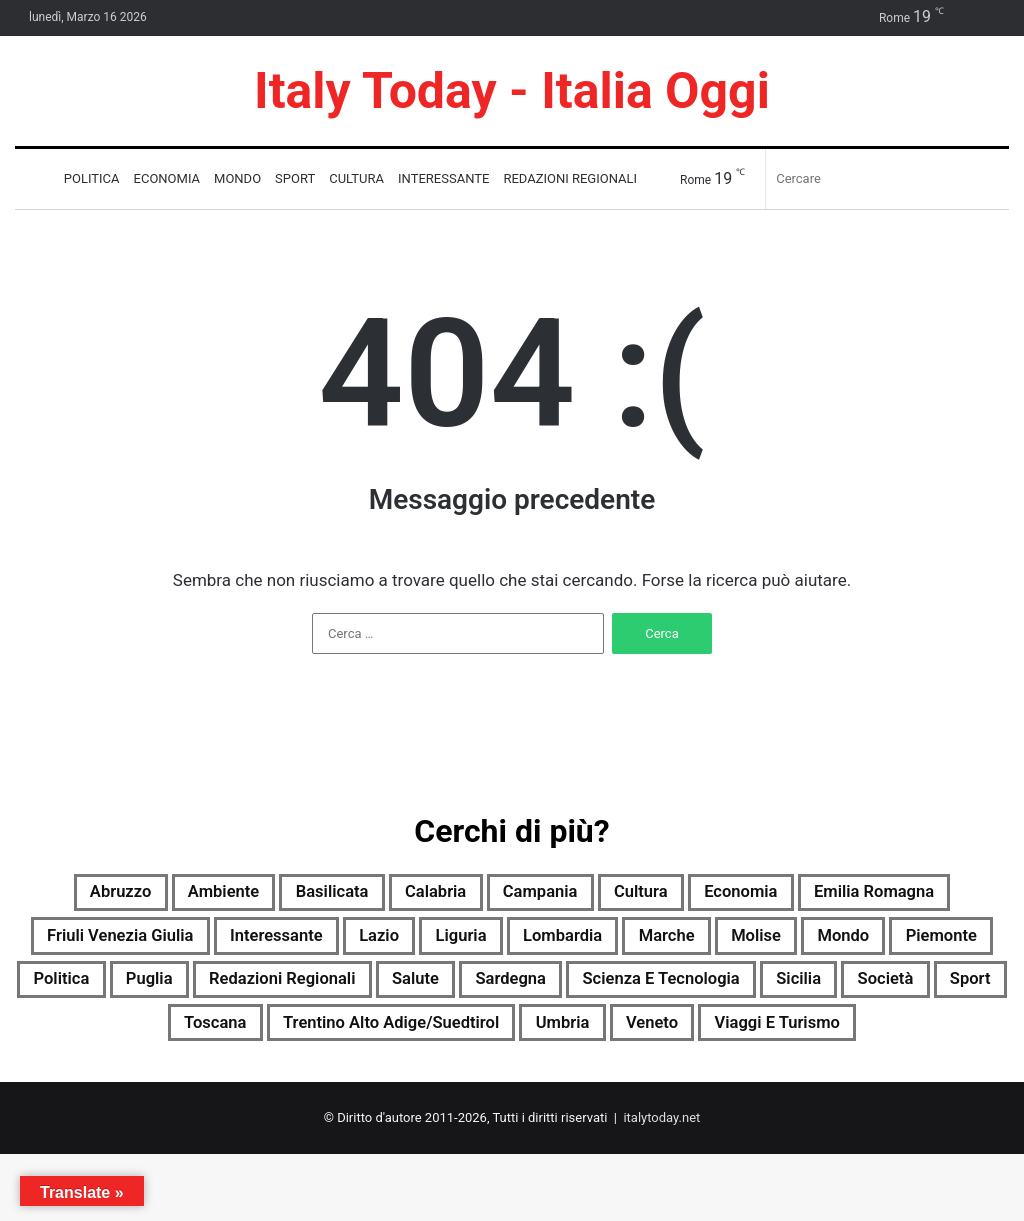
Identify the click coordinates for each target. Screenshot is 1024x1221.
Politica (92, 178)
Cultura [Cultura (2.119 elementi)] (754, 895)
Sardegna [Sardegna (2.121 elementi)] (935, 991)
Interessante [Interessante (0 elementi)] (497, 943)
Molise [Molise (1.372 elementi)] (76, 991)
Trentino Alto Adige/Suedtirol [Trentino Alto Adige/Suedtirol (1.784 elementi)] (830, 1039)
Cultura (356, 178)
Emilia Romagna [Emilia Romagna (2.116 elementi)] (110, 943)
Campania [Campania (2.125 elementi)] (636, 895)
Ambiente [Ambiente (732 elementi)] (266, 895)
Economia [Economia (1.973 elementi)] (871, 895)
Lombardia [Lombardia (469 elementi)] (831, 943)
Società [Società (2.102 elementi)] (420, 1039)
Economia (167, 178)
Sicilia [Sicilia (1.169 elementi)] (320, 1039)
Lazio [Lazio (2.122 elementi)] (617, 943)
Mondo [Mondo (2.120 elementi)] (177, 991)
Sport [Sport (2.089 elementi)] (519, 1039)
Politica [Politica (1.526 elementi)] (409, 991)
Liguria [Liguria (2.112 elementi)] (712, 943)
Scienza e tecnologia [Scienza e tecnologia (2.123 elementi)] (158, 1039)
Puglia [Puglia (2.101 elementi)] (510, 991)
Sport (295, 178)
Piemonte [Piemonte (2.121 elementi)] (292, 991)
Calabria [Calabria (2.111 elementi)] (514, 895)
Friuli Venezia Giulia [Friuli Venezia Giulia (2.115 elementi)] (312, 943)
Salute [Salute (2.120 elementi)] (824, 991)
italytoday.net (661, 1184)
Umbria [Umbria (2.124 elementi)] (364, 1087)
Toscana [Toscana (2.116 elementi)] (621, 1039)
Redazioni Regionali (570, 178)
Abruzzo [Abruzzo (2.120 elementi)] (146, 895)
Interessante (443, 178)
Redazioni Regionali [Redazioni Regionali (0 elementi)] (667, 991)
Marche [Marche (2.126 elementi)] (952, 943)
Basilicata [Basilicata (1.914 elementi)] (393, 895)
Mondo (237, 178)
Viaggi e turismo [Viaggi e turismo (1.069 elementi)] (616, 1087)
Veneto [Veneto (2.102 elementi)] (468, 1087)
